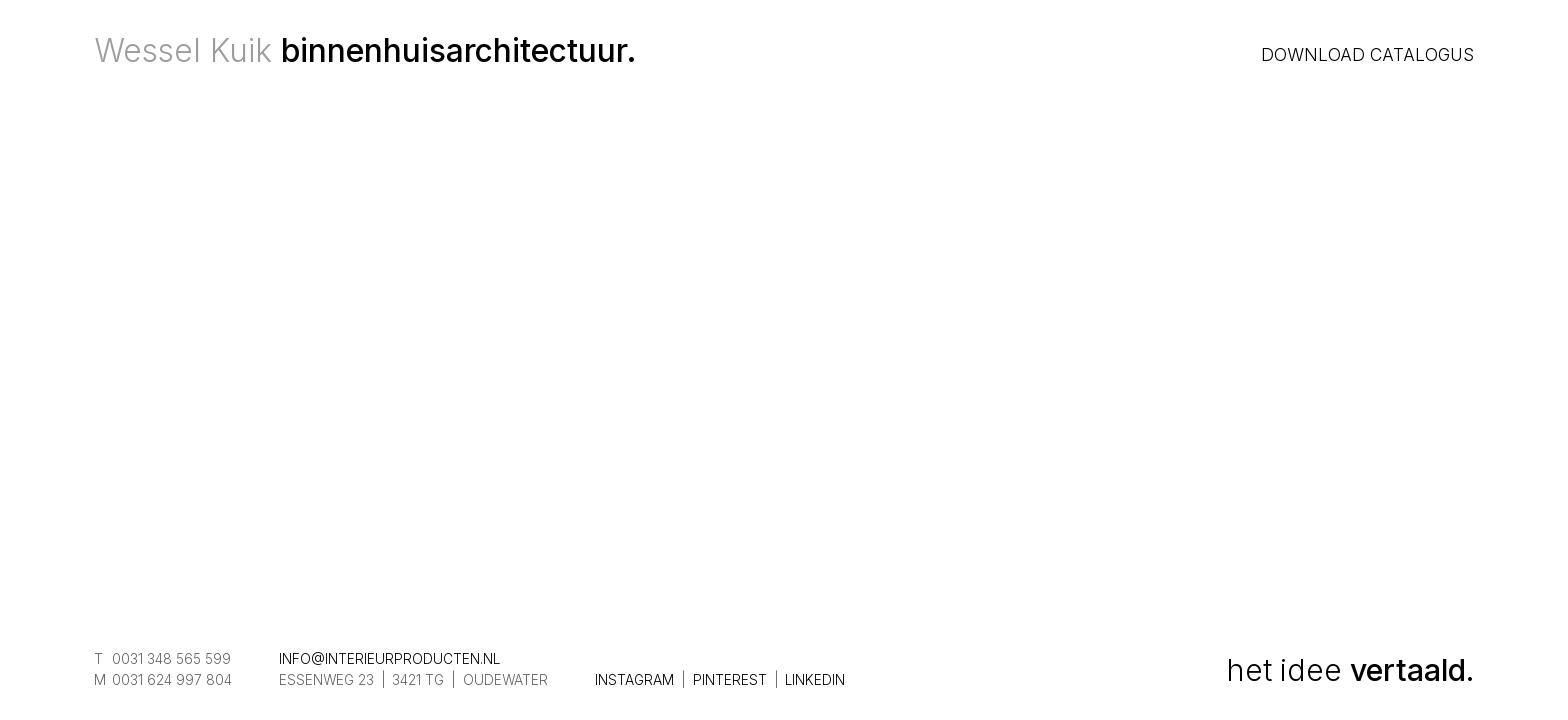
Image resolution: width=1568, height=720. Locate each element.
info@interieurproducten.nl (389, 659)
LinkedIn (815, 680)
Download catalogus (1367, 54)
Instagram (634, 680)
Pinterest (730, 680)
